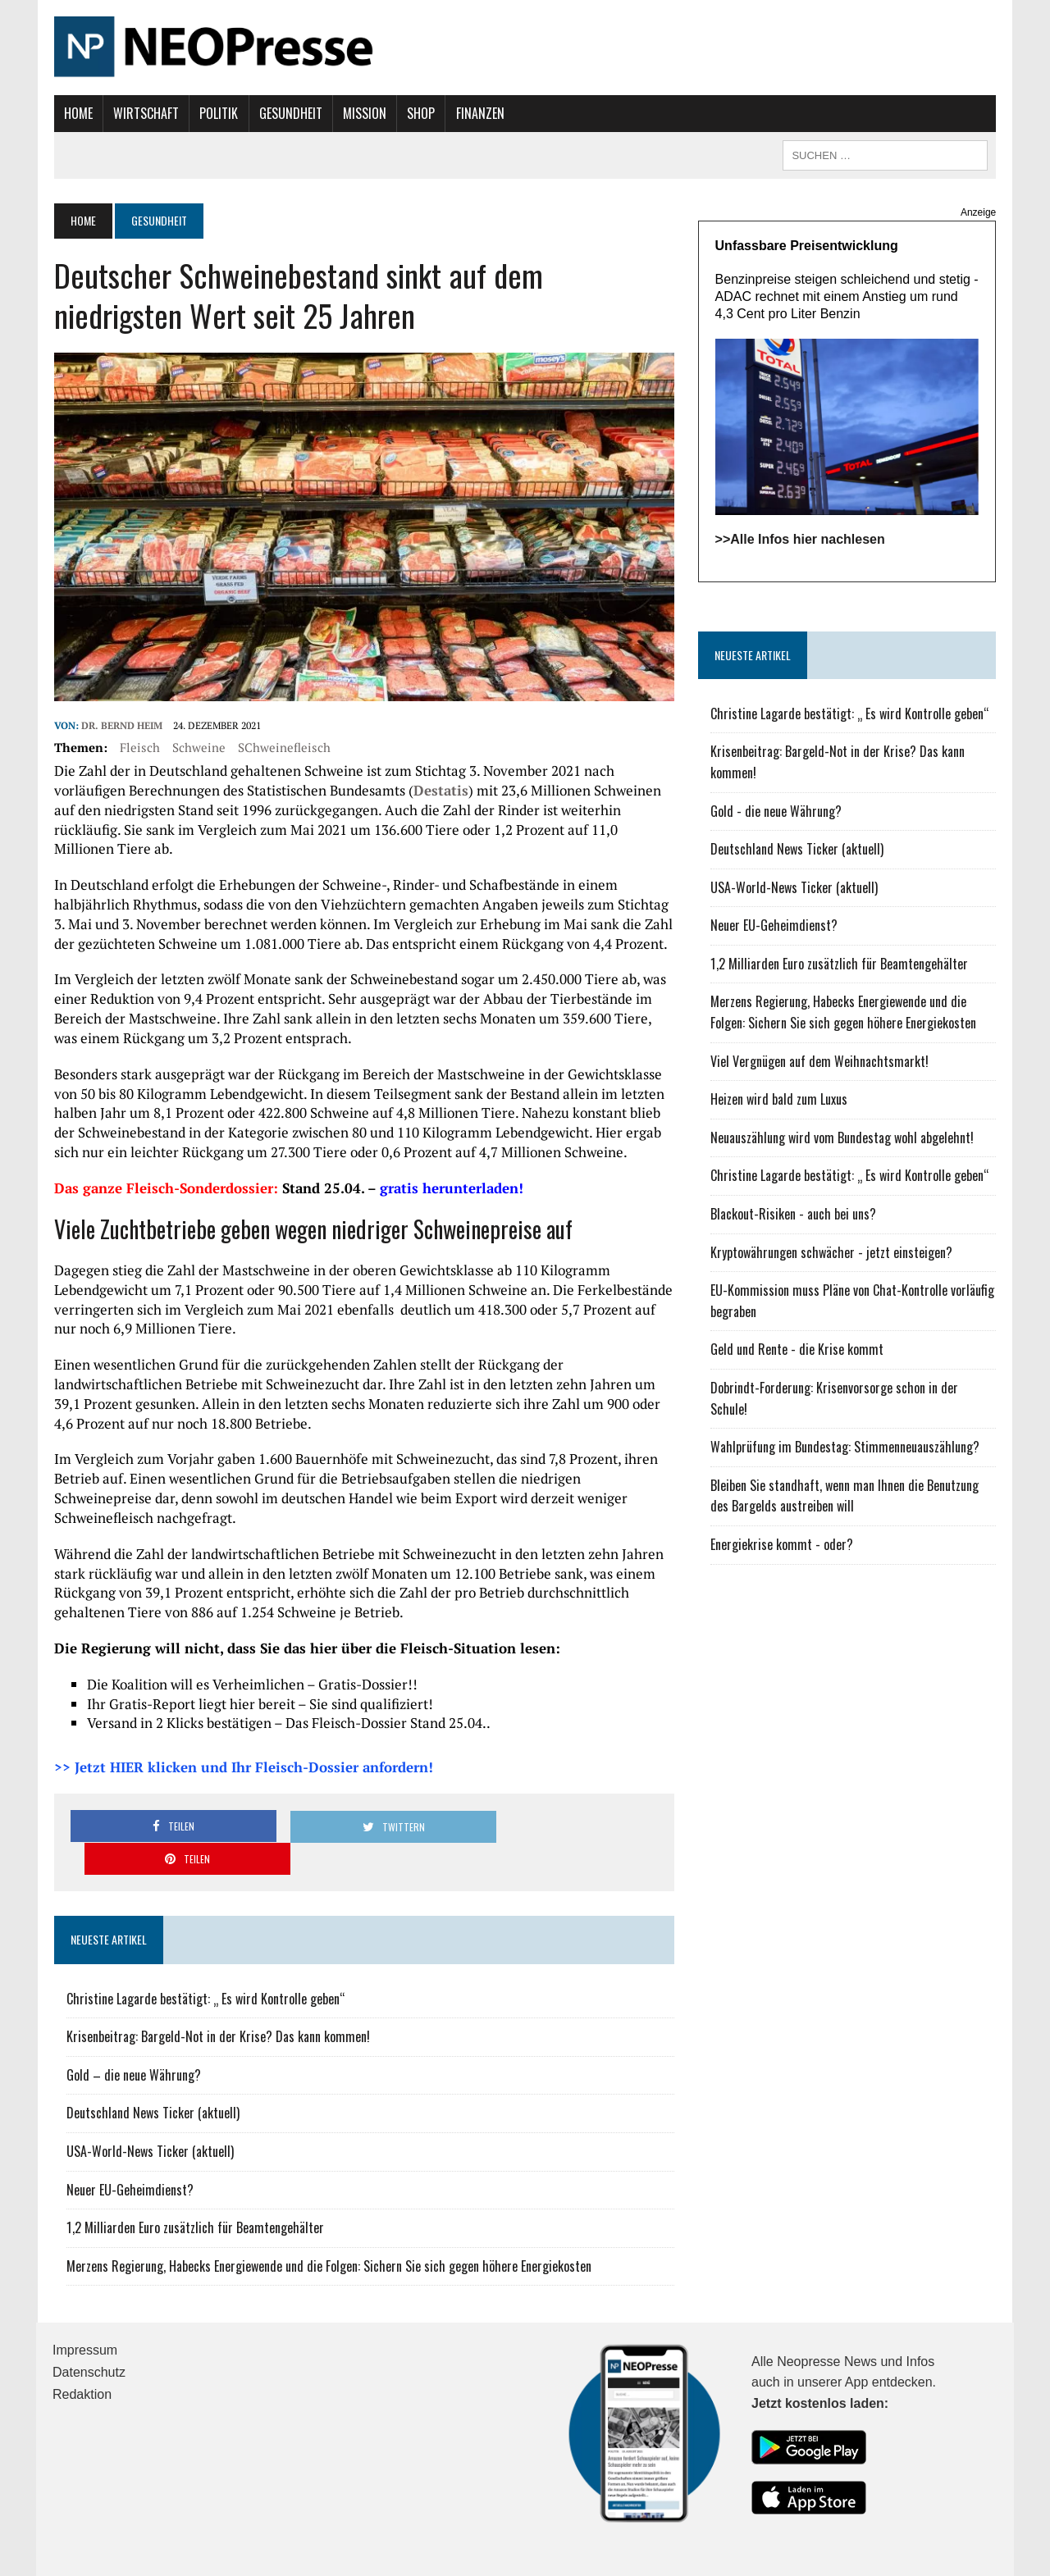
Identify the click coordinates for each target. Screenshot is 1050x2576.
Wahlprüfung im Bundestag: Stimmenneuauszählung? (844, 1447)
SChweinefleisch (282, 748)
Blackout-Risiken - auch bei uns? (793, 1214)
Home (76, 113)
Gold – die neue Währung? (132, 2043)
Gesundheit (289, 113)
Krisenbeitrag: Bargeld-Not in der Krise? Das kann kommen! (216, 2004)
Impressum (84, 2318)
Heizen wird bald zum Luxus (778, 1100)
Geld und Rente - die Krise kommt (796, 1350)
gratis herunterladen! (450, 1188)
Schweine (197, 748)
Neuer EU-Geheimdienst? (128, 2158)
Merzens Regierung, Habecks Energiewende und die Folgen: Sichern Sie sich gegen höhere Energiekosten (327, 2234)
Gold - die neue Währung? (776, 811)
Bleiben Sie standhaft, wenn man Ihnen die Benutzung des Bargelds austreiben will (844, 1495)
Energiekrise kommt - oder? (781, 1545)
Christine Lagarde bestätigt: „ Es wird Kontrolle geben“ (204, 1966)
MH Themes (234, 2560)
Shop (420, 113)
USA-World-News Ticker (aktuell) (148, 2119)
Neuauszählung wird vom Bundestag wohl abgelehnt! (842, 1138)
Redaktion (82, 2362)
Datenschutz (89, 2340)
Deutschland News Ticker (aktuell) (151, 2080)
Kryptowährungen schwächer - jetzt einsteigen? (831, 1252)
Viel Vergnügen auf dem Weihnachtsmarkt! (819, 1061)
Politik (218, 113)
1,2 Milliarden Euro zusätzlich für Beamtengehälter (193, 2195)
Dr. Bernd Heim (120, 726)
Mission (363, 113)
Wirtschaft (144, 113)
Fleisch (138, 748)
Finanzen (478, 113)
